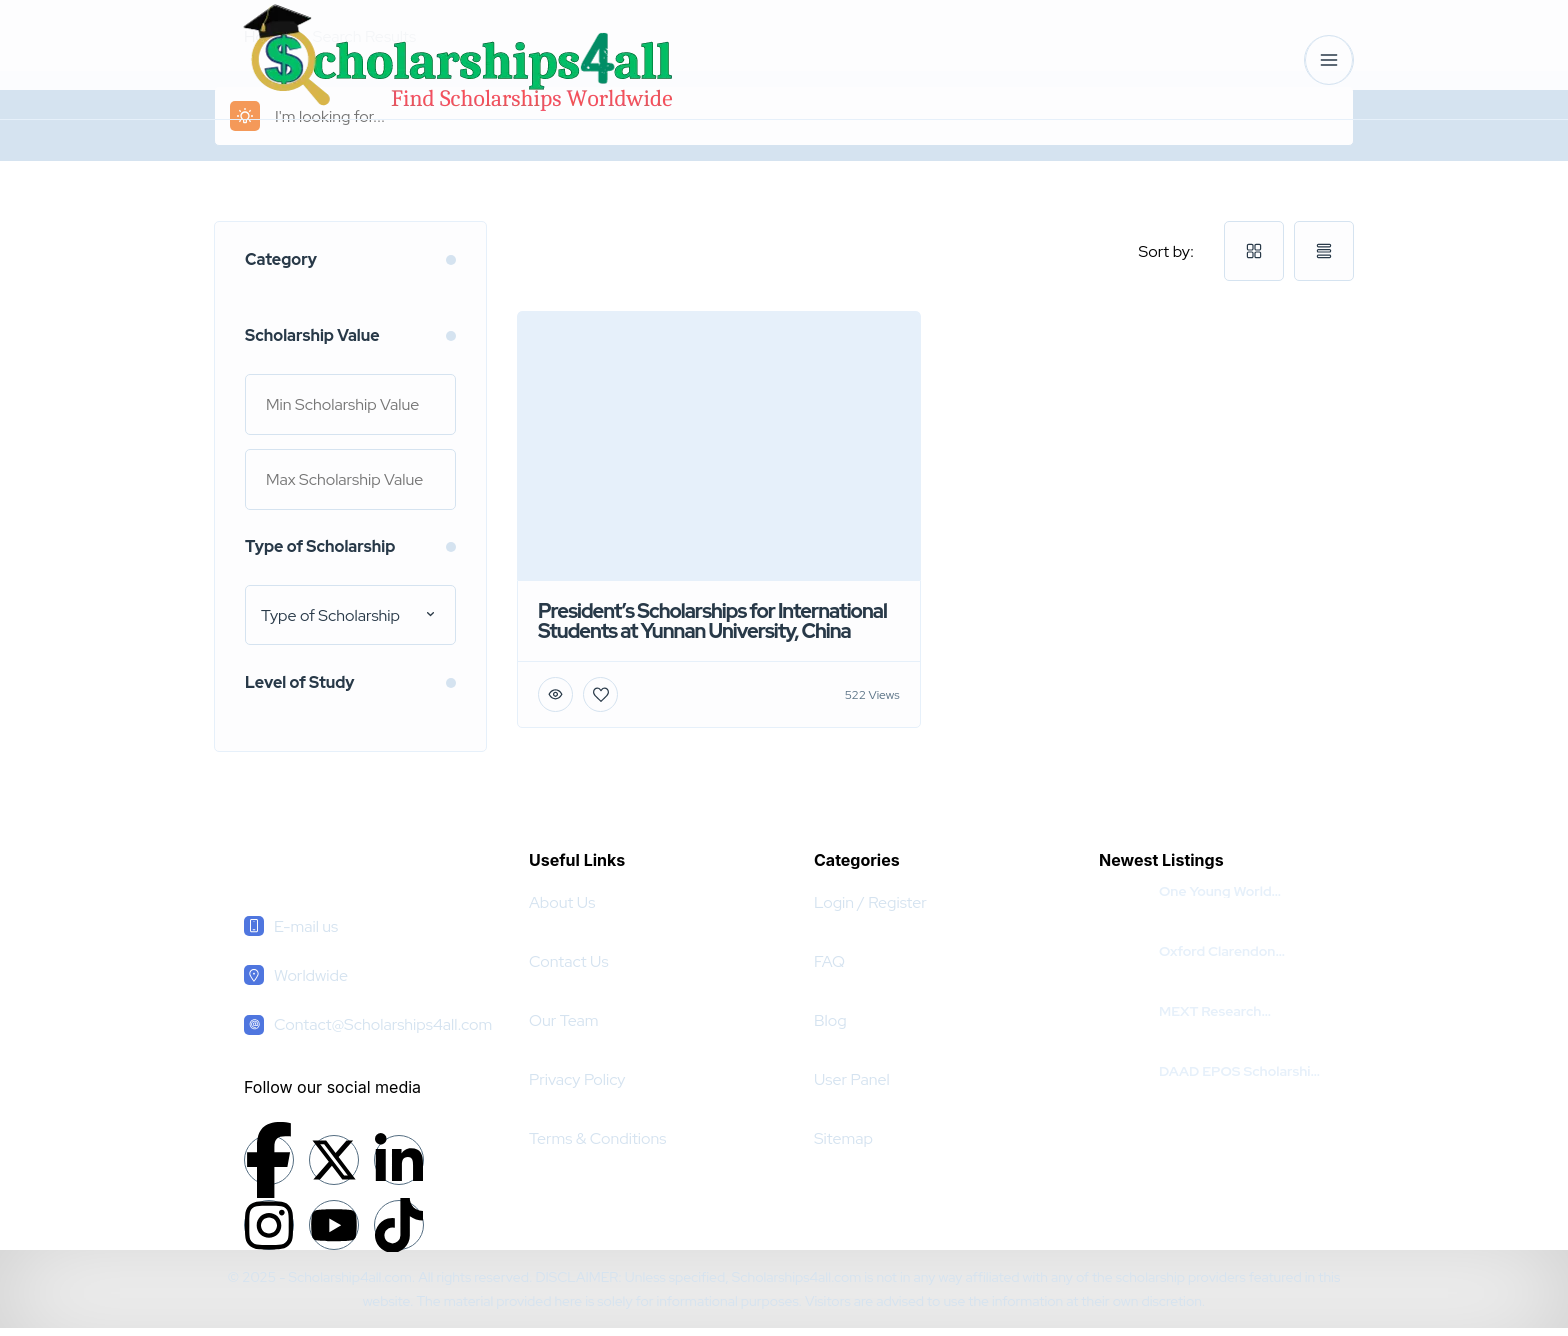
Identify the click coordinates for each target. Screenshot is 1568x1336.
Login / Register (870, 902)
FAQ (829, 961)
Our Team (564, 1020)
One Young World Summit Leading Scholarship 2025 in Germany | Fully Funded (1236, 891)
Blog (830, 1020)
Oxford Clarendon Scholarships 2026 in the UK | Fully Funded (1238, 951)
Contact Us (569, 961)
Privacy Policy (577, 1079)
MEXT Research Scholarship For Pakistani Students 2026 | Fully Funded (1240, 1011)
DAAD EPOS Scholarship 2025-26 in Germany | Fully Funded (1239, 1071)
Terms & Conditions (597, 1138)
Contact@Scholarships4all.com (383, 1024)
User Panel (852, 1079)
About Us (562, 902)
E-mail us (306, 926)
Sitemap (843, 1138)
